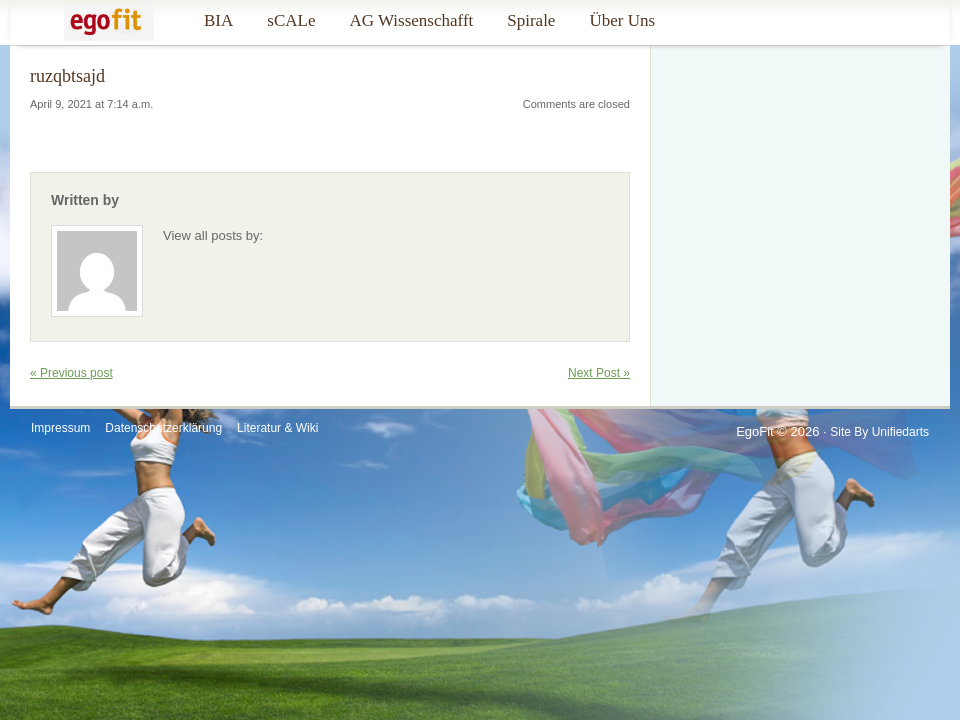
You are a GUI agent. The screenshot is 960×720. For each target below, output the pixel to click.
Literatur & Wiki (277, 428)
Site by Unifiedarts (879, 432)
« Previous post (71, 373)
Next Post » (599, 373)
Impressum (60, 428)
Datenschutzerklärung (163, 428)
